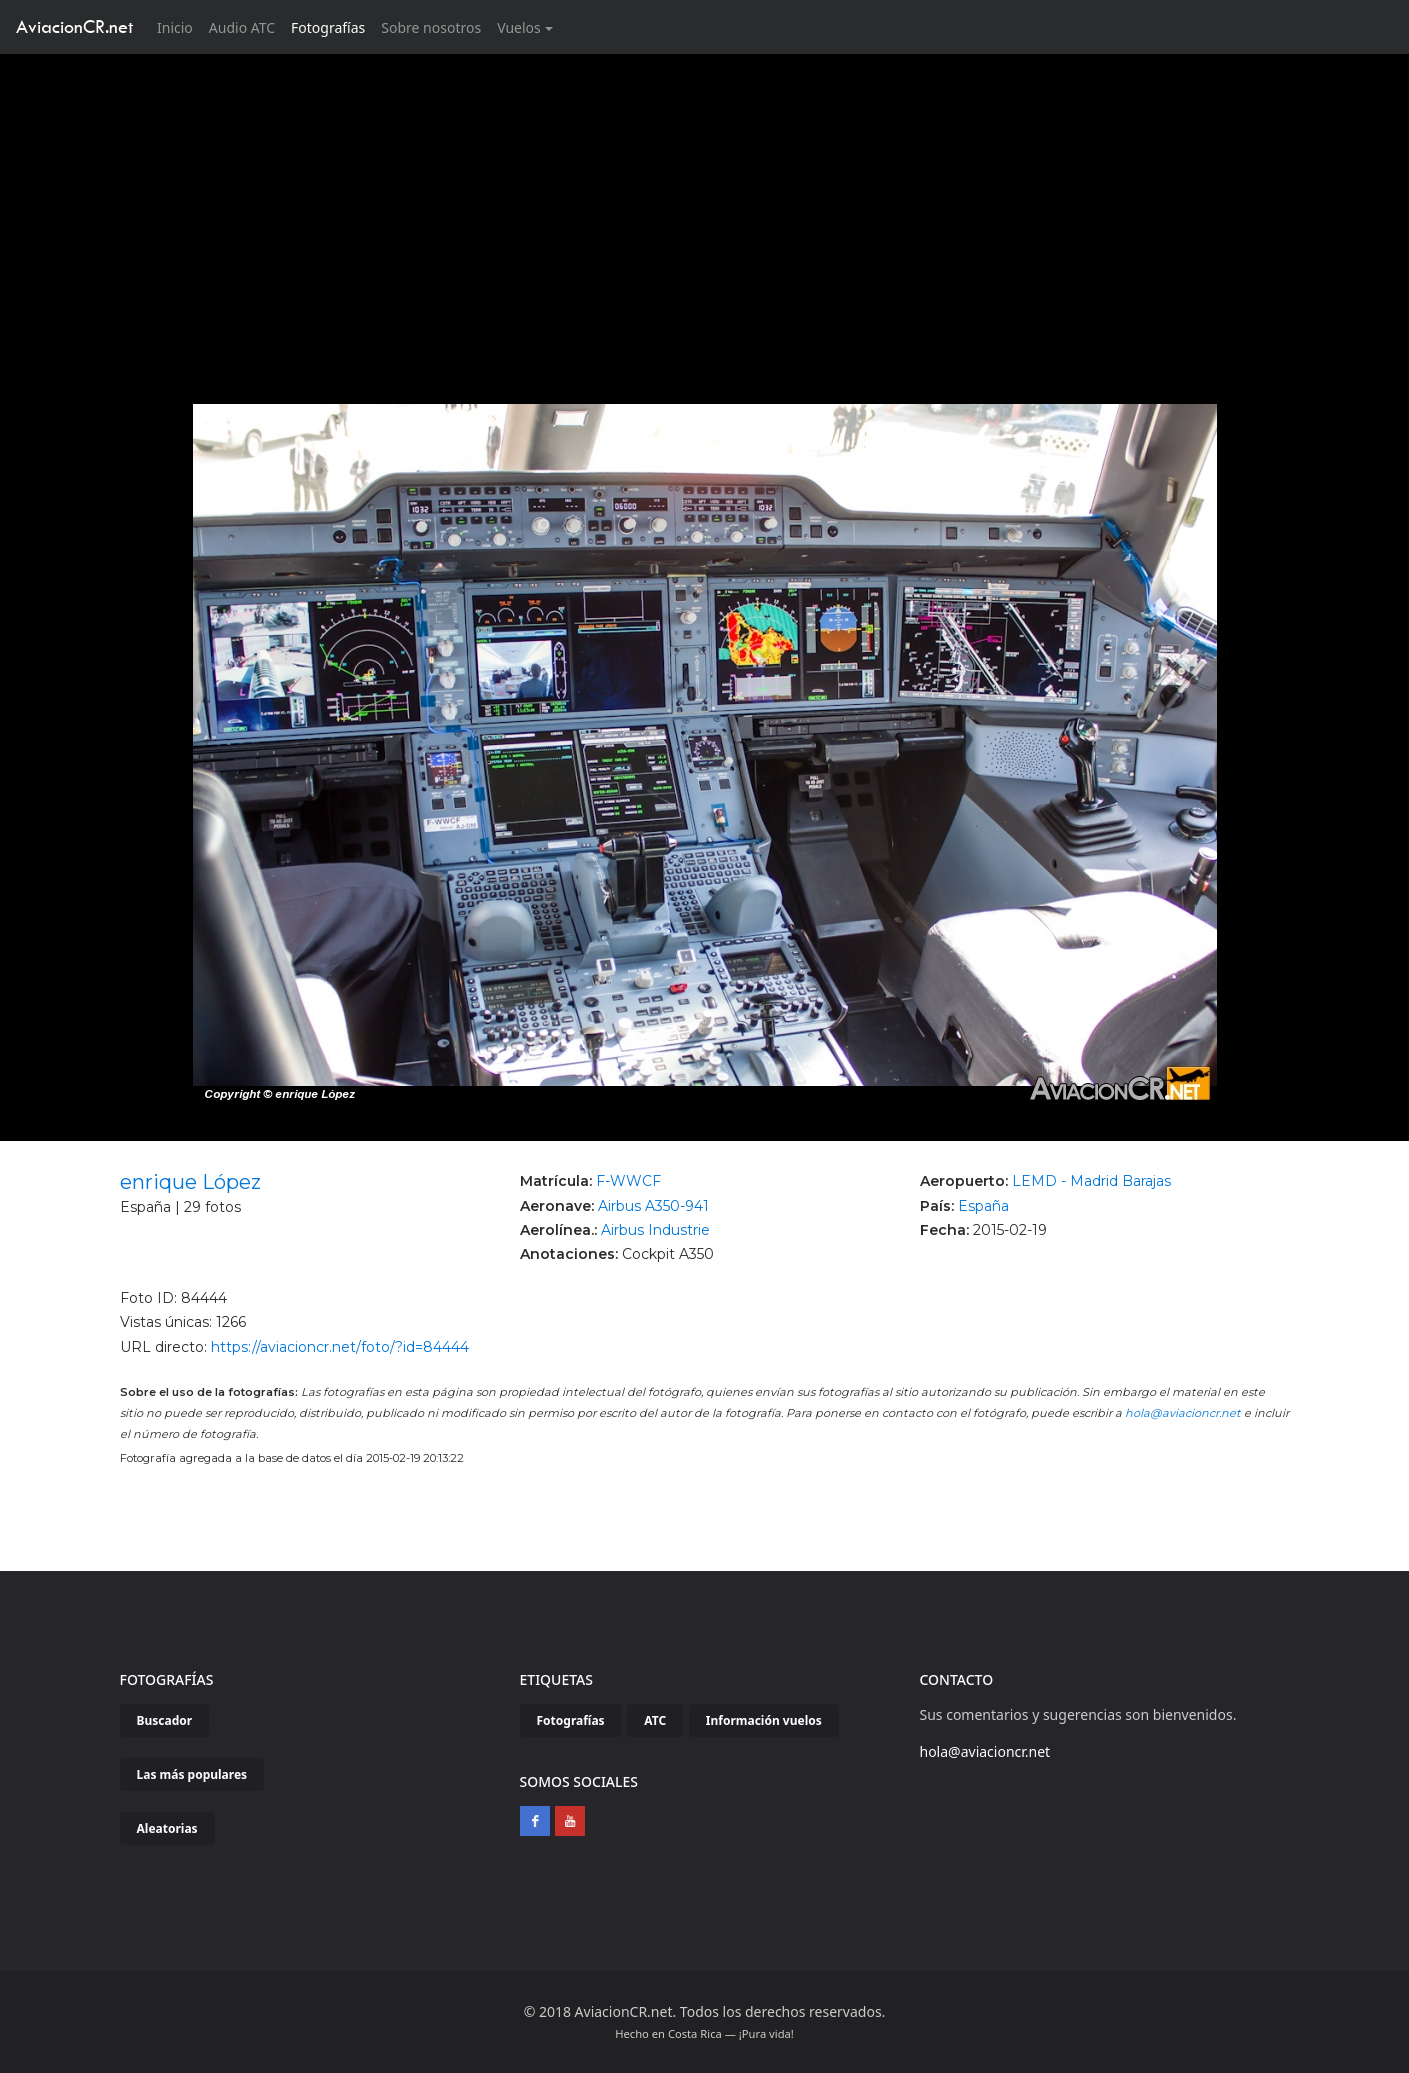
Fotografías (328, 27)
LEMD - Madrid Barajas (1091, 1181)
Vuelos (519, 27)
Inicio (179, 26)
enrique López (190, 1182)
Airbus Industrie (655, 1230)
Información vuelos (764, 1720)
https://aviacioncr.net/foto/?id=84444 (340, 1347)
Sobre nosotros (431, 27)
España (983, 1206)
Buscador (165, 1720)
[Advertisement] (705, 204)
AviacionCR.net (74, 26)
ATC (655, 1720)
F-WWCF (628, 1181)
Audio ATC (242, 27)
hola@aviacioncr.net (1183, 1413)
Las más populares (192, 1774)
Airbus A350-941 (653, 1206)
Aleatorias (167, 1828)
